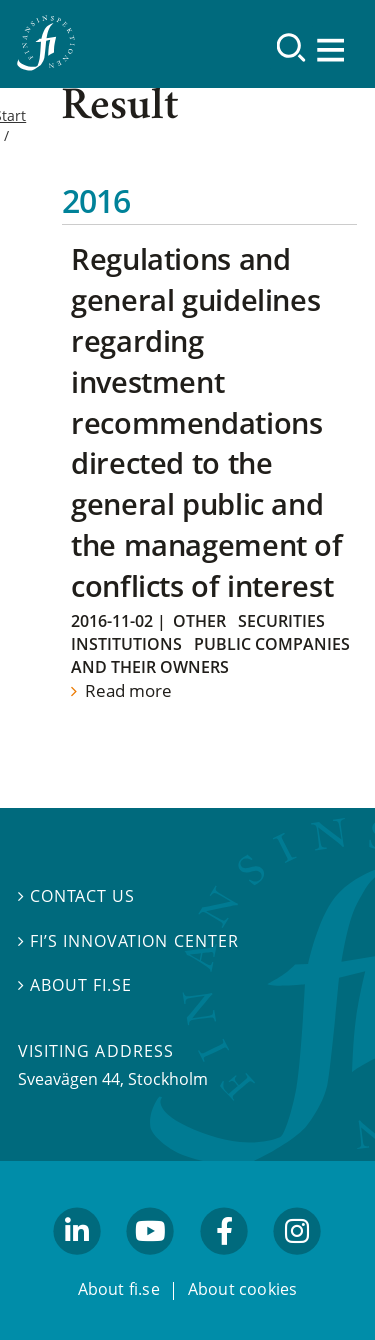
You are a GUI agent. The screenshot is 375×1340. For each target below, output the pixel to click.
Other (199, 621)
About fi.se (75, 985)
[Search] (291, 47)
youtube (151, 1263)
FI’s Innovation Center (128, 940)
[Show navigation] (332, 49)
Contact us (76, 896)
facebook (224, 1263)
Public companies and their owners (210, 655)
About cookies (243, 1289)
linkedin (77, 1263)
